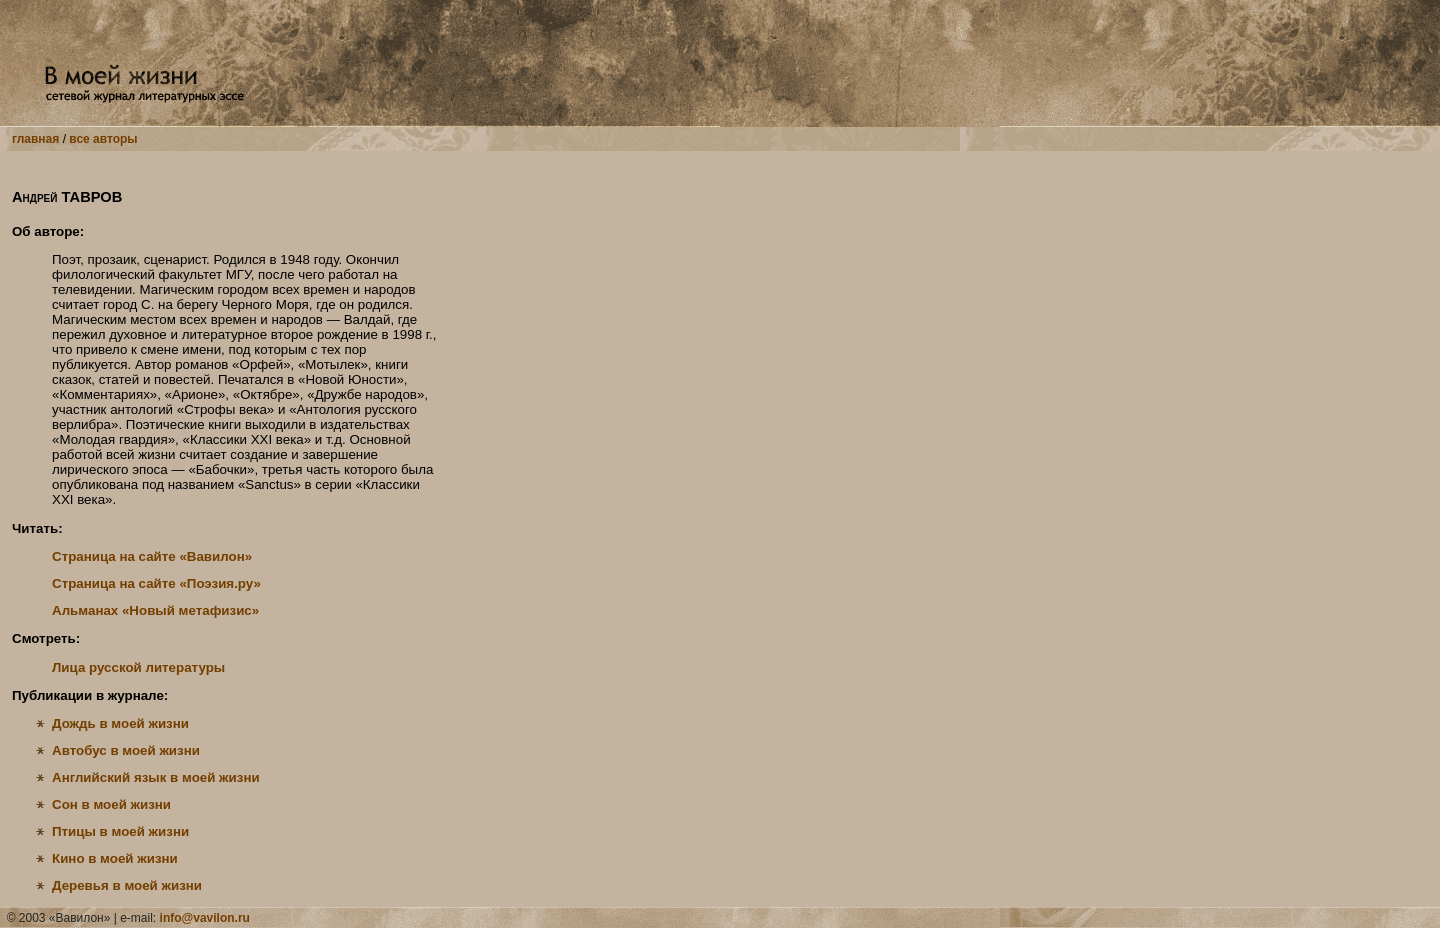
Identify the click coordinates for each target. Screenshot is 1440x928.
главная (35, 139)
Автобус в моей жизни (126, 750)
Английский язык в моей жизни (156, 777)
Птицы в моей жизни (120, 831)
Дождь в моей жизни (120, 723)
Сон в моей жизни (111, 804)
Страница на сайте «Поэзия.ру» (156, 583)
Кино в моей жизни (115, 858)
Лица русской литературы (138, 667)
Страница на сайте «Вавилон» (152, 556)
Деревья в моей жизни (127, 885)
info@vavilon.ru (205, 918)
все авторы (103, 139)
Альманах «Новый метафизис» (155, 610)
